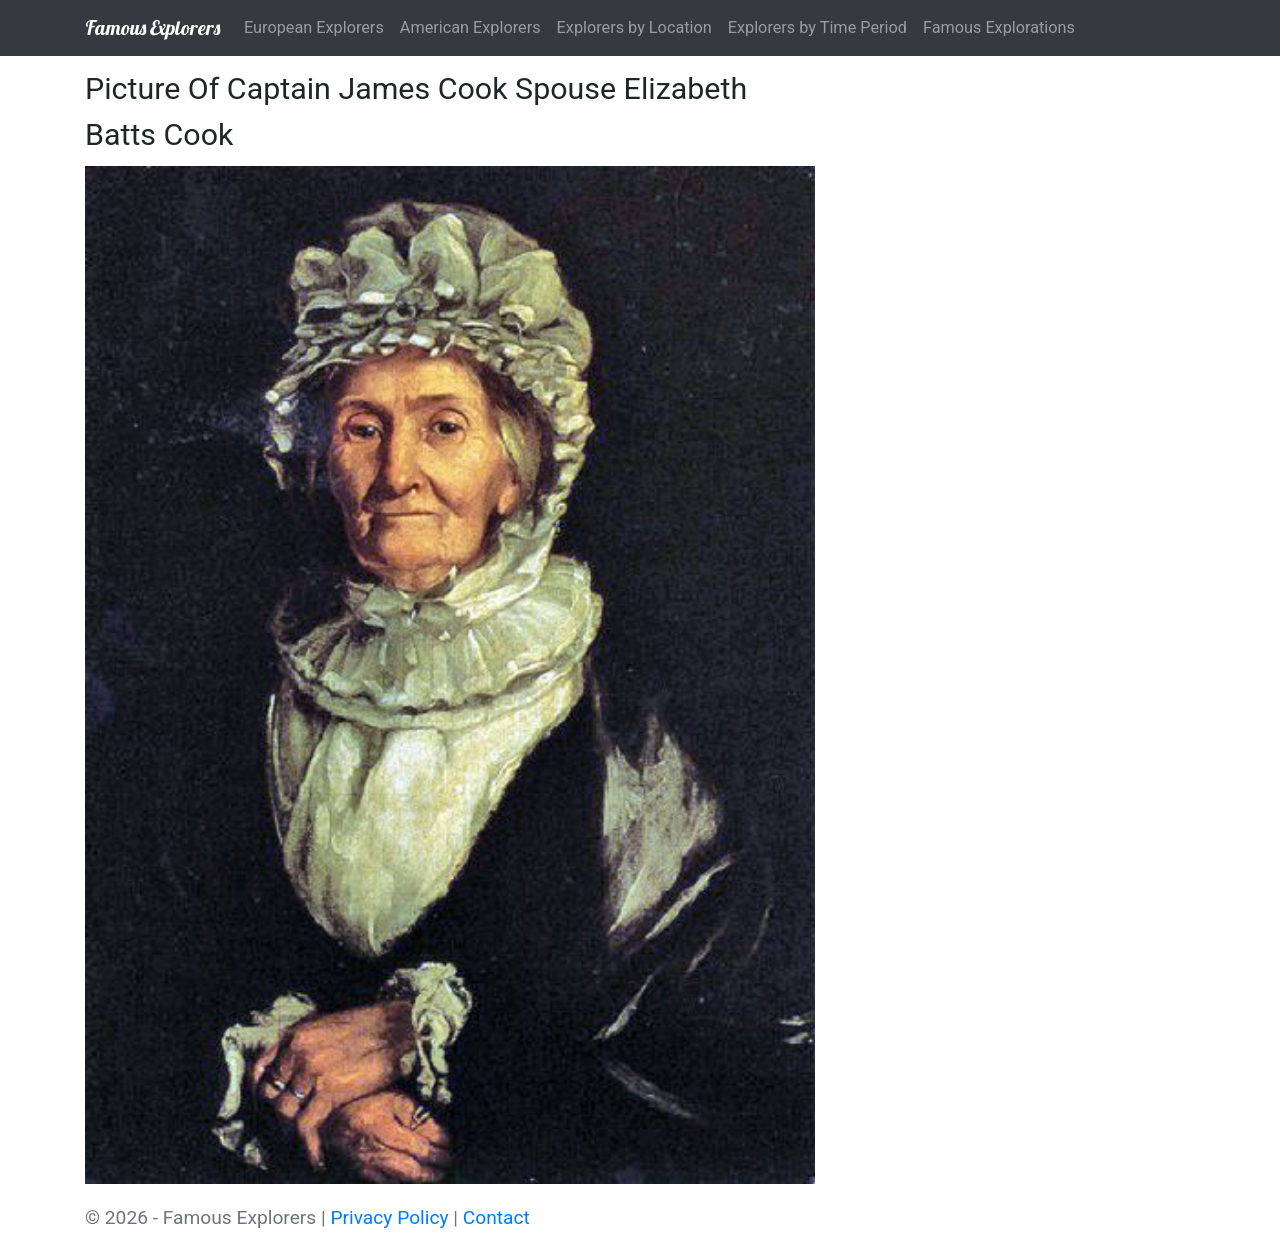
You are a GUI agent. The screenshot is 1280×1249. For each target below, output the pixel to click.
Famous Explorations (999, 27)
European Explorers (314, 27)
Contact (496, 1217)
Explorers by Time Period (817, 27)
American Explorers (470, 27)
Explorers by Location (634, 27)
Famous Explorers (152, 27)
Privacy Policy (389, 1217)
